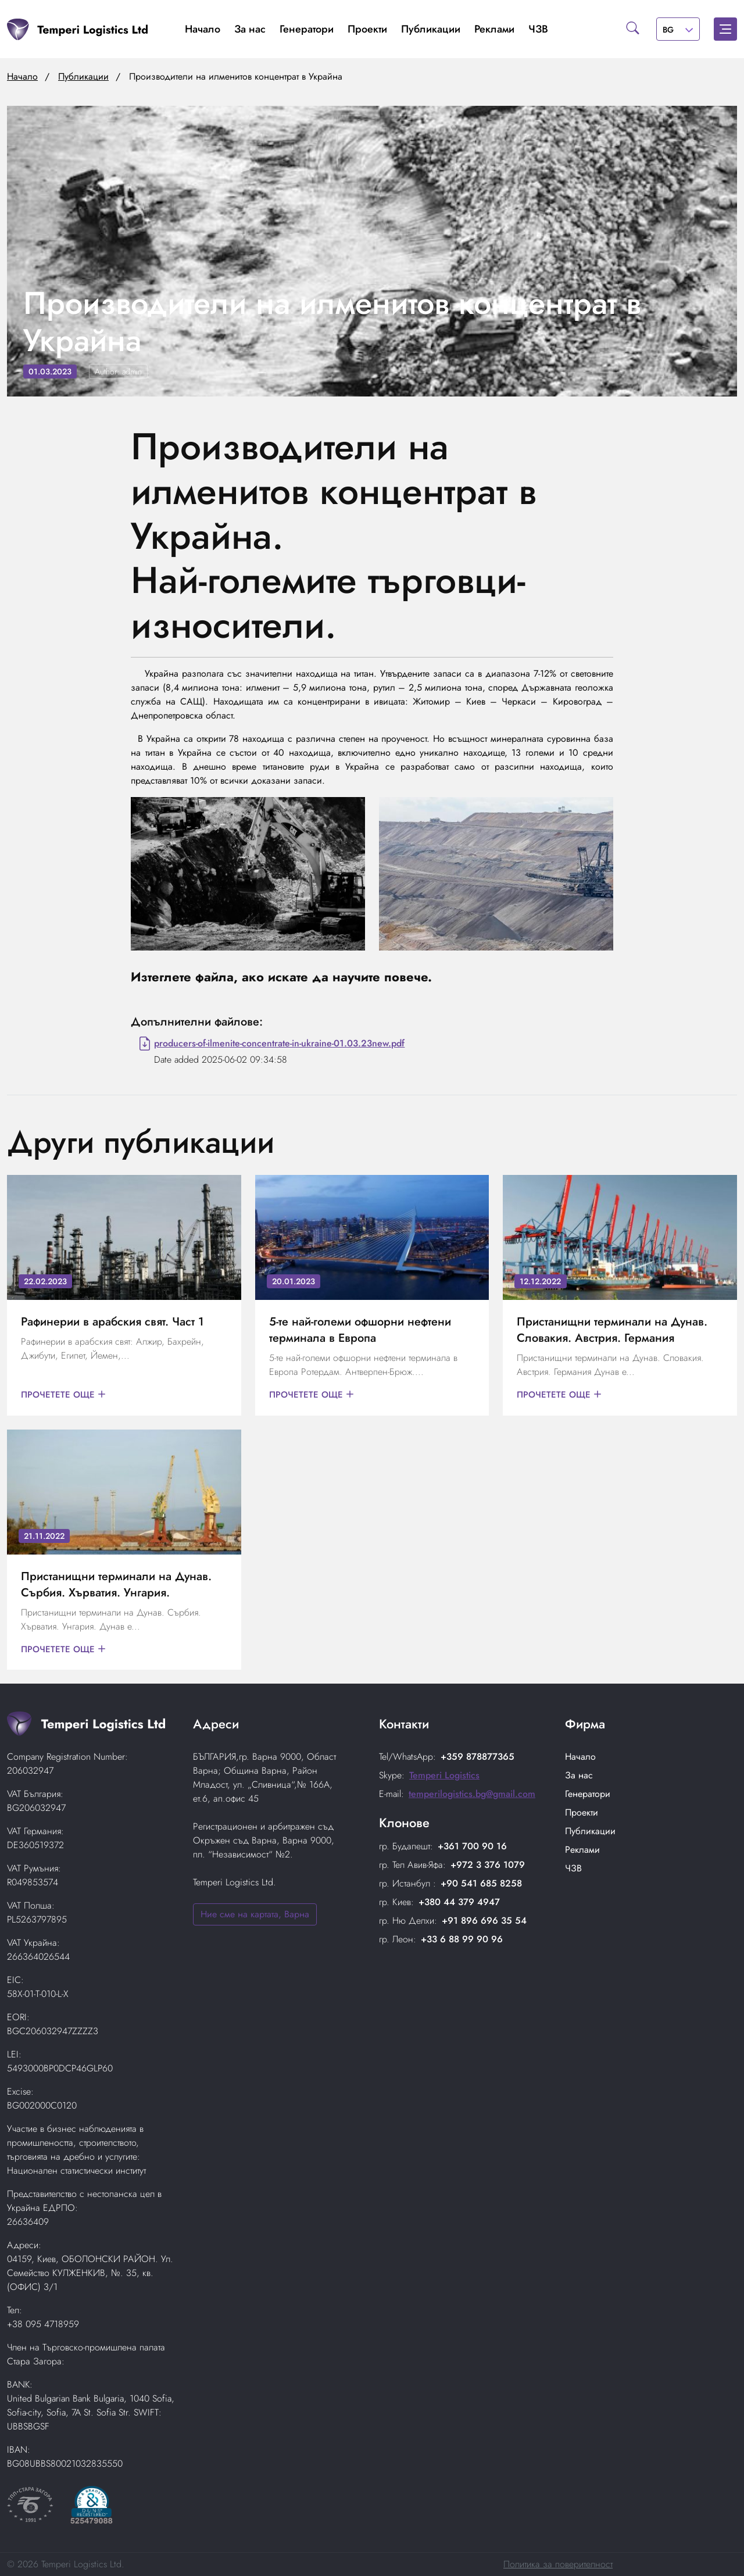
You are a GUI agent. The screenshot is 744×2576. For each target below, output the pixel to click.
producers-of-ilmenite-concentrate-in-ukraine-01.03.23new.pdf (279, 1043)
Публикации (430, 29)
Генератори (307, 29)
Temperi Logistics (444, 1775)
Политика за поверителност (558, 2564)
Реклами (494, 29)
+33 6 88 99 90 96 (462, 1939)
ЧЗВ (538, 29)
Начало (202, 29)
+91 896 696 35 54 (484, 1920)
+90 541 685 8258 (481, 1883)
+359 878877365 (477, 1756)
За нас (250, 29)
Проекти (367, 29)
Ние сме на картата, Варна (255, 1914)
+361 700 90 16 (472, 1846)
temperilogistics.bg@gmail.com (472, 1793)
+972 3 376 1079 (487, 1864)
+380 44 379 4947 (459, 1902)
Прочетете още (65, 1394)
